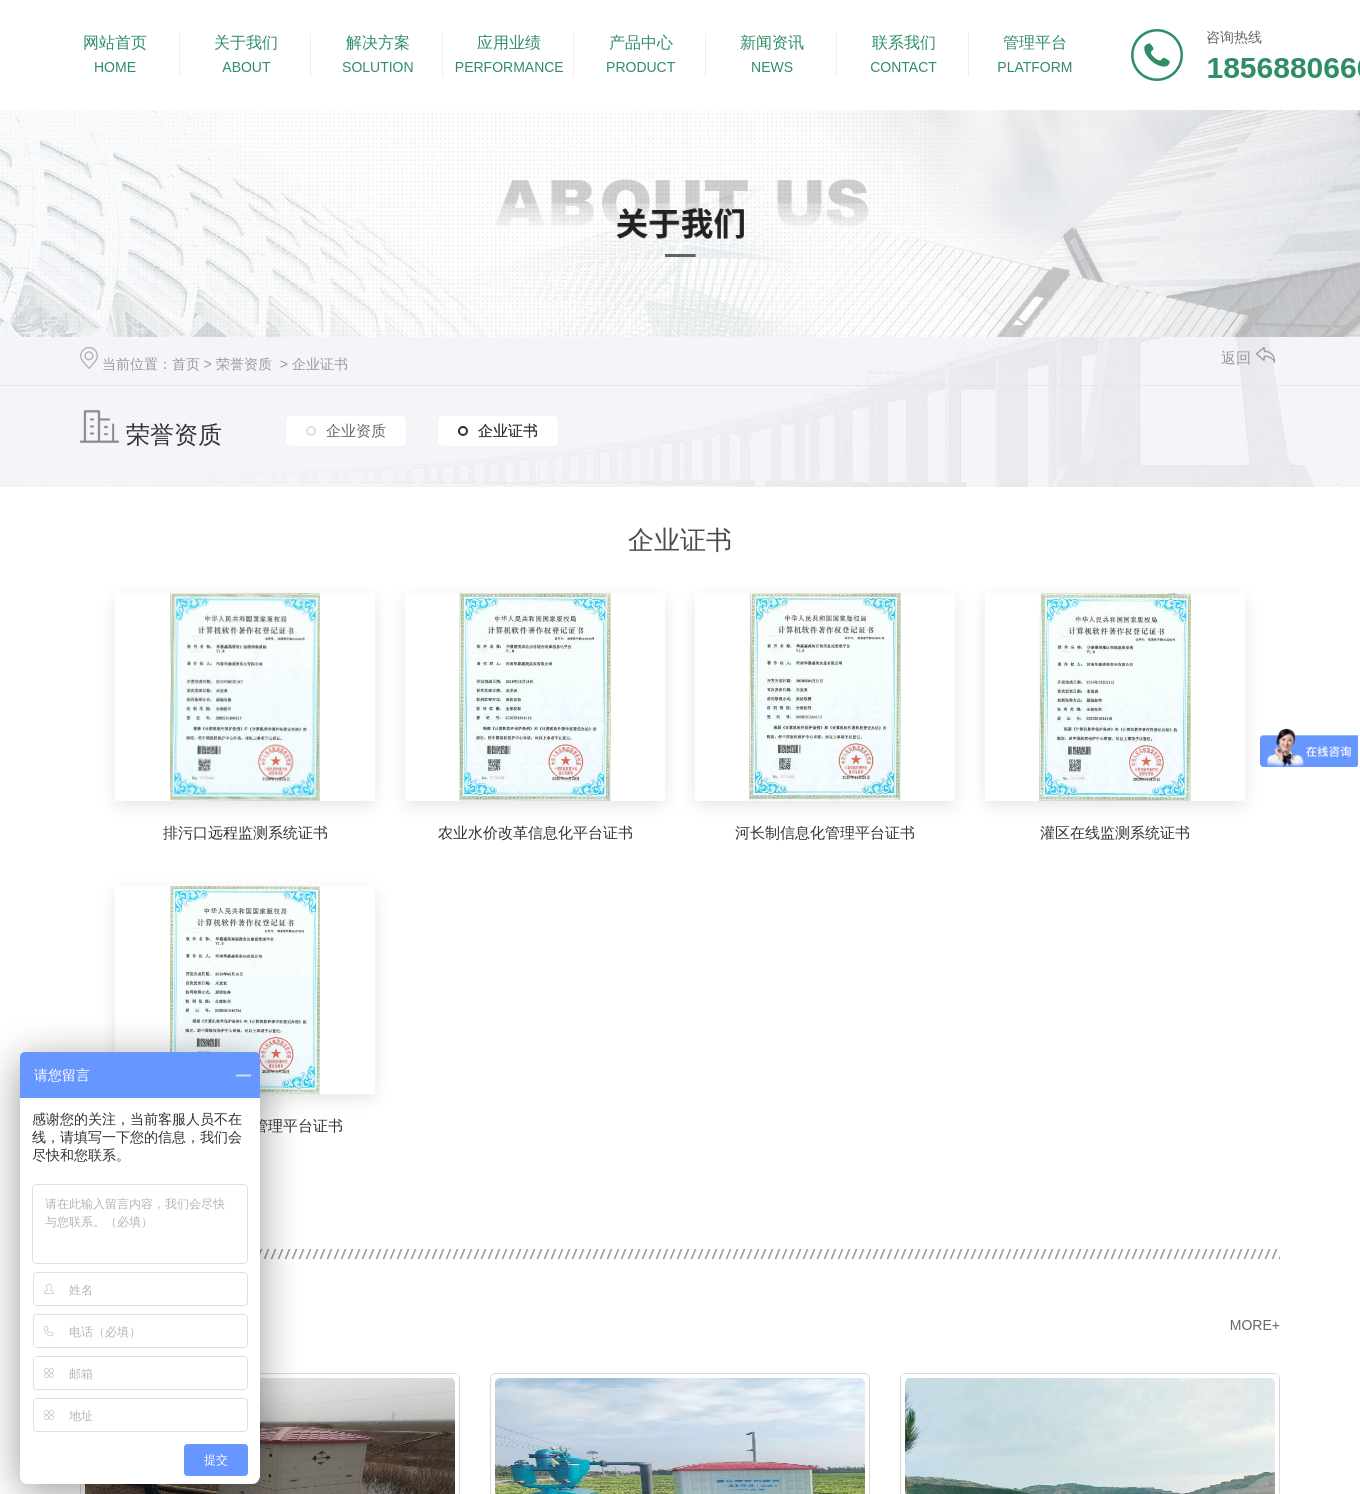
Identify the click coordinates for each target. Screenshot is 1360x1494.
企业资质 (356, 430)
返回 (1248, 357)
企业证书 (320, 364)
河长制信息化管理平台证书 (825, 832)
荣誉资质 (244, 364)
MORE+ (1255, 1325)
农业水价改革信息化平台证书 (535, 832)
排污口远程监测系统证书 (245, 832)
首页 (186, 364)
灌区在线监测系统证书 (1115, 832)
